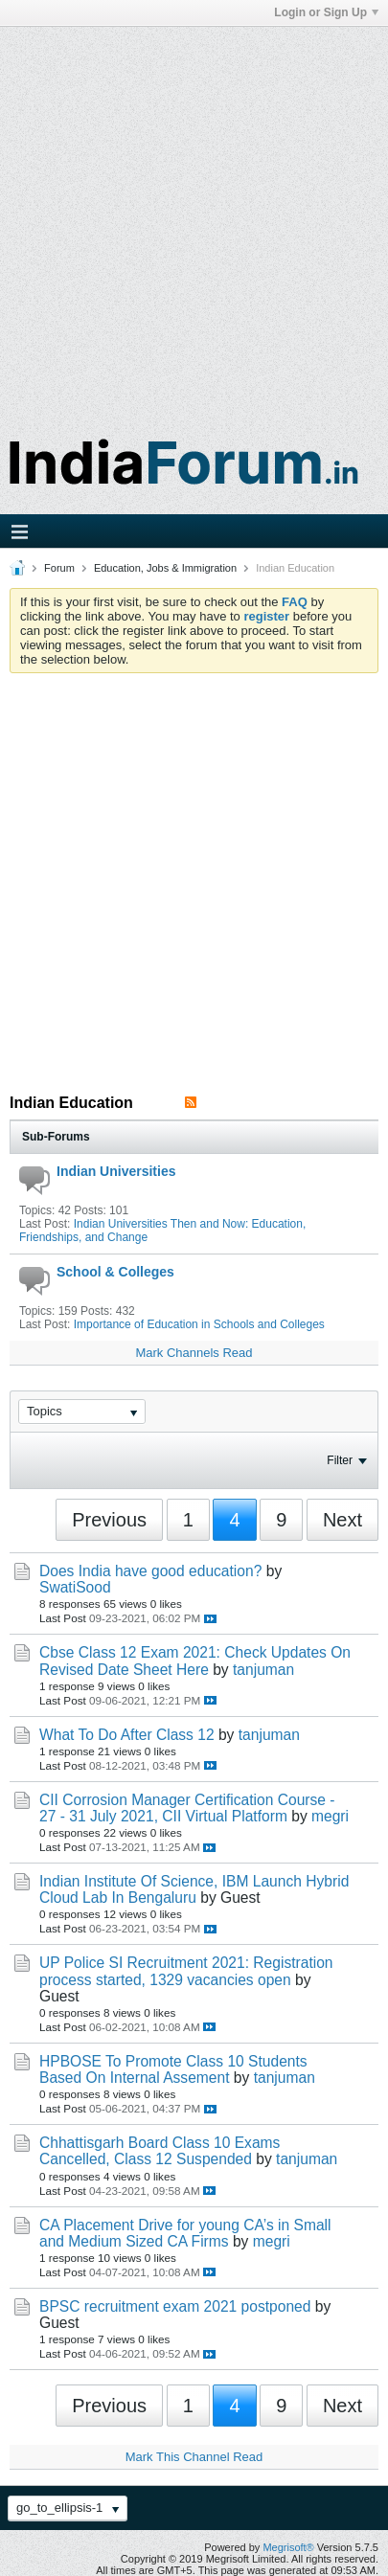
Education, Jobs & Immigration (165, 568)
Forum (59, 568)
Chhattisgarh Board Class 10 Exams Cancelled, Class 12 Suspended (159, 2151)
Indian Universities (116, 1171)
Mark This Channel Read (194, 2457)
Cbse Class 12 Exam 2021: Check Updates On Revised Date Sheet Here (195, 1660)
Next (342, 1519)
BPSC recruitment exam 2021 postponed (174, 2306)
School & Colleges (115, 1271)
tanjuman (263, 1669)
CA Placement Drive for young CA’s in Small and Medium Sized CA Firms (185, 2233)
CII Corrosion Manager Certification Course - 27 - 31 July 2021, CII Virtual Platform (187, 1808)
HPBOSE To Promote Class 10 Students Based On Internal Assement (173, 2069)
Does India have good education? (150, 1571)
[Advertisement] (194, 221)
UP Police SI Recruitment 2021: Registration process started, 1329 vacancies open (186, 1971)
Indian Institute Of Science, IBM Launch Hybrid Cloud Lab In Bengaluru (194, 1889)
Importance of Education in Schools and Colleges (199, 1324)
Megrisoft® (287, 2547)
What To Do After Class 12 (127, 1735)
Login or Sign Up (326, 12)
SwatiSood (75, 1587)
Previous (109, 1519)
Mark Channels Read (193, 1352)
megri (330, 1816)
